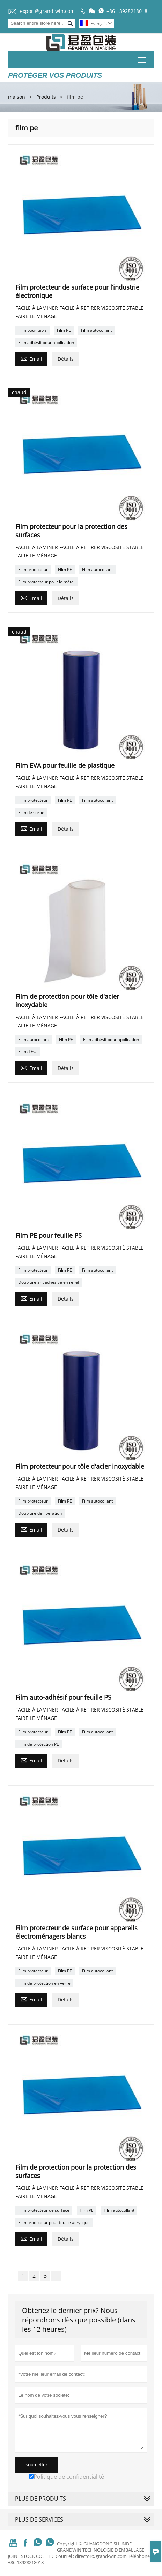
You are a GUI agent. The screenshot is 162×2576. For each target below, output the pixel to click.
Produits (46, 96)
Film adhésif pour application (46, 342)
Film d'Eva (28, 1052)
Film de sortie (31, 812)
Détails (66, 358)
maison (16, 96)
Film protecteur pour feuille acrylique (54, 2222)
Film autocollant (96, 330)
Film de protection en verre (44, 1983)
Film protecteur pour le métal (46, 582)
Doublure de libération (40, 1513)
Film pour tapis (32, 330)
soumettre (36, 2465)
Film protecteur (33, 569)
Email (31, 358)
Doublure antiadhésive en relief (48, 1282)
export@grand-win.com (47, 11)
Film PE (64, 330)
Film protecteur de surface (43, 2210)
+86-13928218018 (126, 11)
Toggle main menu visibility (142, 58)
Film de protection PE (38, 1744)
